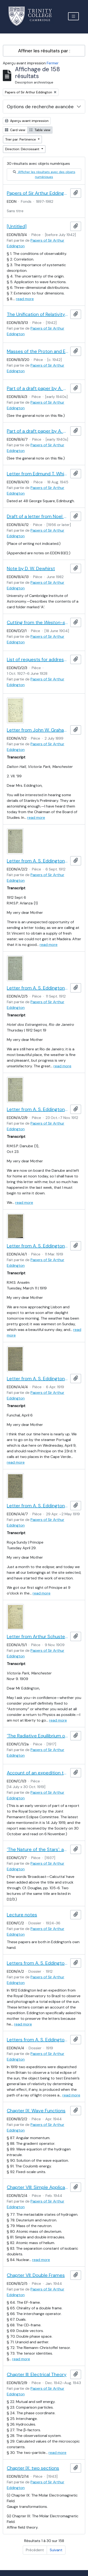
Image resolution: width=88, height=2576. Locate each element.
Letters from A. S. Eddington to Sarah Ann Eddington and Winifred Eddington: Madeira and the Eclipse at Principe (37, 2039)
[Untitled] (17, 226)
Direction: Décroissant (22, 149)
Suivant (56, 2549)
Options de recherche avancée (40, 107)
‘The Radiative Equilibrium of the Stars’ (37, 1736)
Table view (39, 130)
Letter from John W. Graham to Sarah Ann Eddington (37, 730)
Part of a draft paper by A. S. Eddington (37, 388)
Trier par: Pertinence (21, 139)
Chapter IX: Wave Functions (36, 2110)
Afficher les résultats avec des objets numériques (44, 174)
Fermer (53, 63)
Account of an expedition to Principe (37, 1773)
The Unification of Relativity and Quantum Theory (37, 314)
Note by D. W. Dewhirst (31, 568)
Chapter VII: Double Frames (36, 2275)
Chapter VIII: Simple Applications (37, 2187)
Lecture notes (22, 1915)
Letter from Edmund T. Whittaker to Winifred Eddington (37, 473)
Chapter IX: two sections (33, 2468)
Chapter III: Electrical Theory (36, 2374)
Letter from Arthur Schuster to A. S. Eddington (37, 1636)
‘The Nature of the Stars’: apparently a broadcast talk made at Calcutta (37, 1849)
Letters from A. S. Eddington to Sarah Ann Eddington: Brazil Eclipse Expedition (37, 1963)
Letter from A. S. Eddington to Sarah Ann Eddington (37, 861)
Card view (15, 130)
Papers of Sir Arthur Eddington (37, 193)
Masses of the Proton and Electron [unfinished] (37, 351)
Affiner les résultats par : (44, 51)
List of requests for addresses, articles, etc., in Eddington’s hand (37, 659)
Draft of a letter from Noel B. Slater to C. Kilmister (37, 516)
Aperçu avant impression (27, 121)
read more (25, 298)
